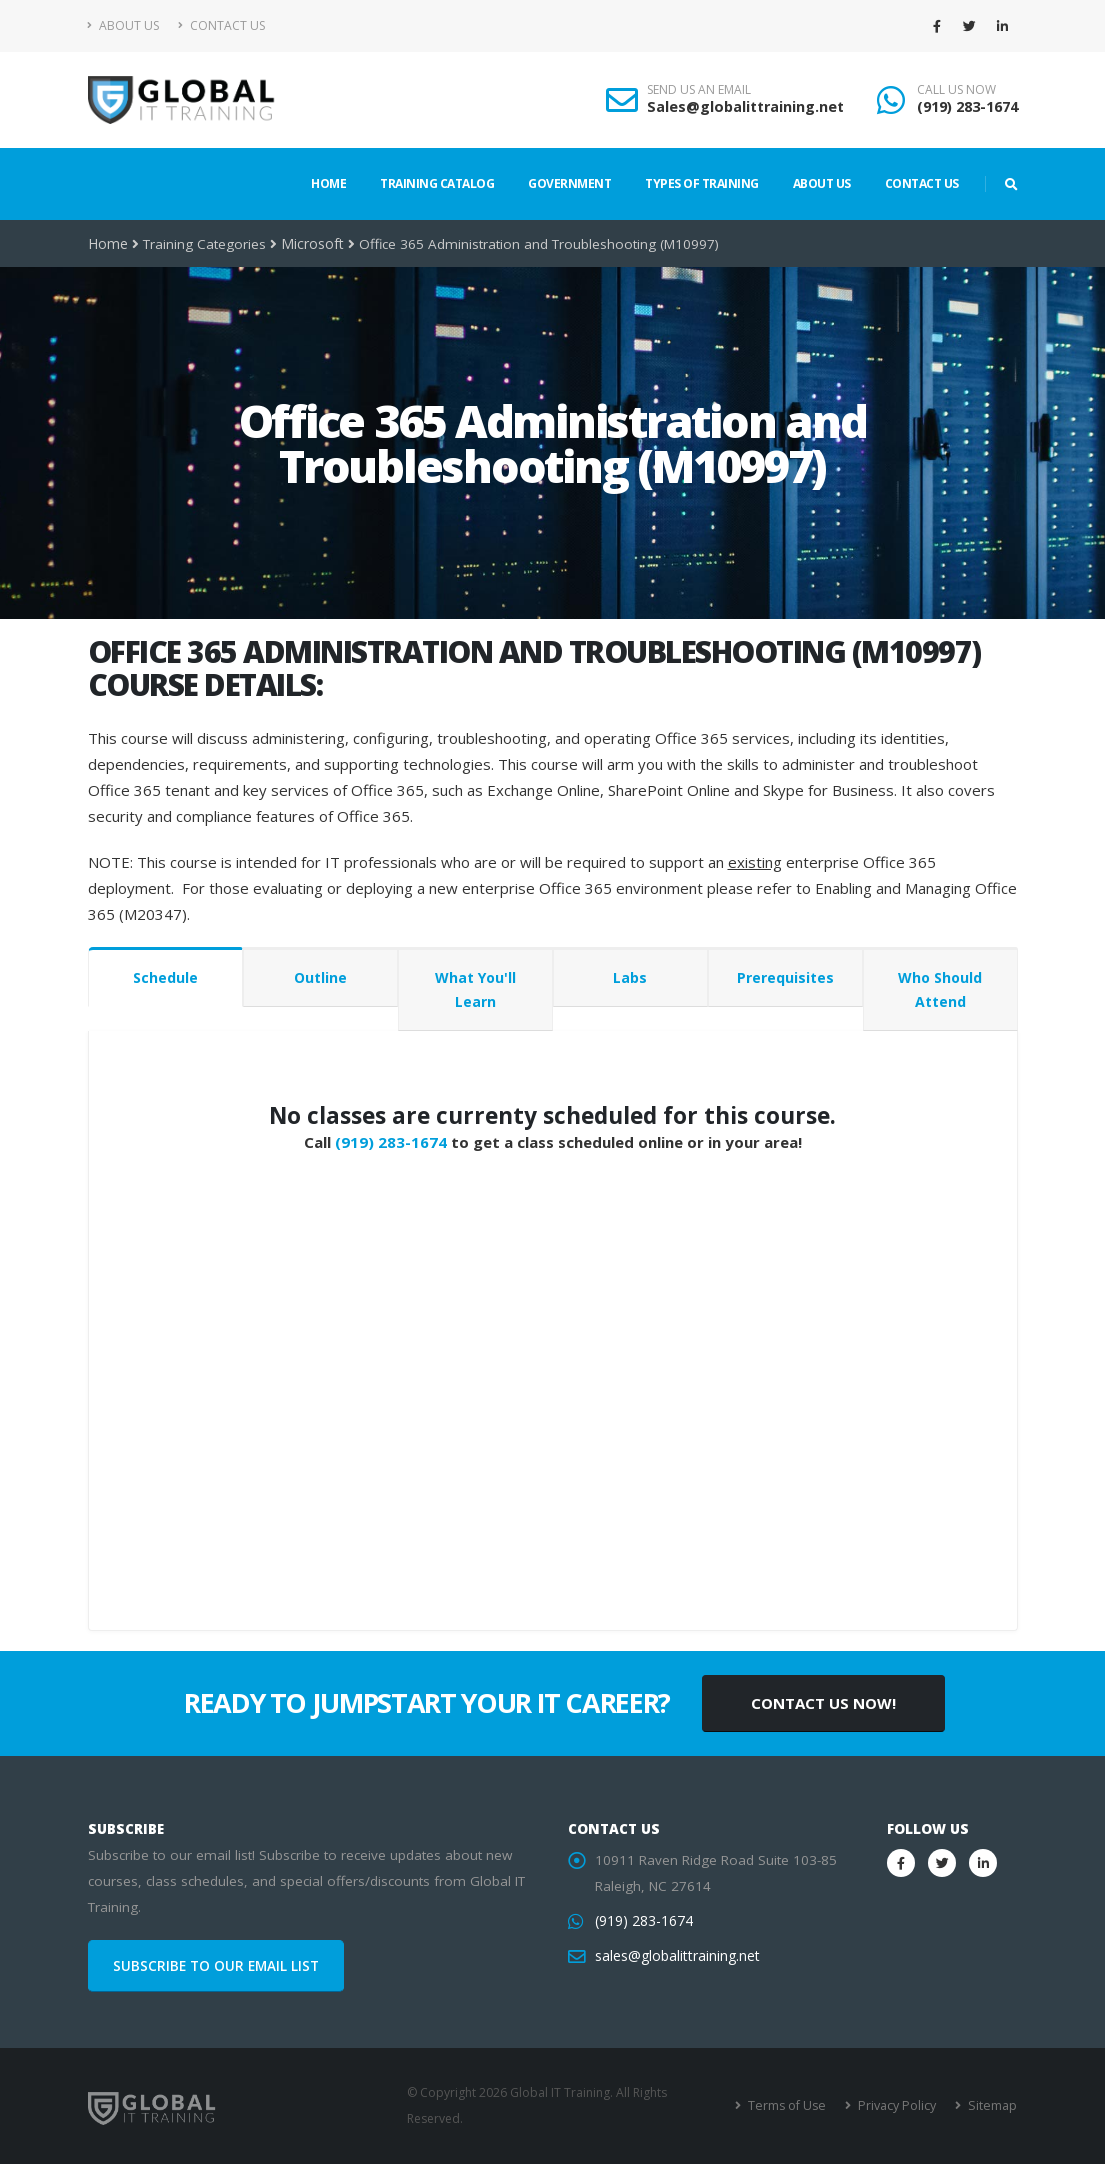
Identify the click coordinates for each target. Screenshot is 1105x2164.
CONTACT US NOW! (823, 1703)
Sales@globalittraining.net (745, 106)
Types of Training (702, 183)
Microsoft (309, 244)
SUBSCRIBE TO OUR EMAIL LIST (216, 1966)
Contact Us (221, 25)
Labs (630, 977)
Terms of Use (791, 2105)
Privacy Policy (899, 2105)
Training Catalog (437, 183)
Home (328, 183)
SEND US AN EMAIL (699, 90)
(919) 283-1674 (967, 106)
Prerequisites (785, 977)
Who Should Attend (940, 989)
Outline (320, 977)
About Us (123, 25)
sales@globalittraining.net (676, 1956)
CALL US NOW (956, 90)
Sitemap (992, 2105)
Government (569, 183)
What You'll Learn (475, 989)
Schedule (165, 977)
